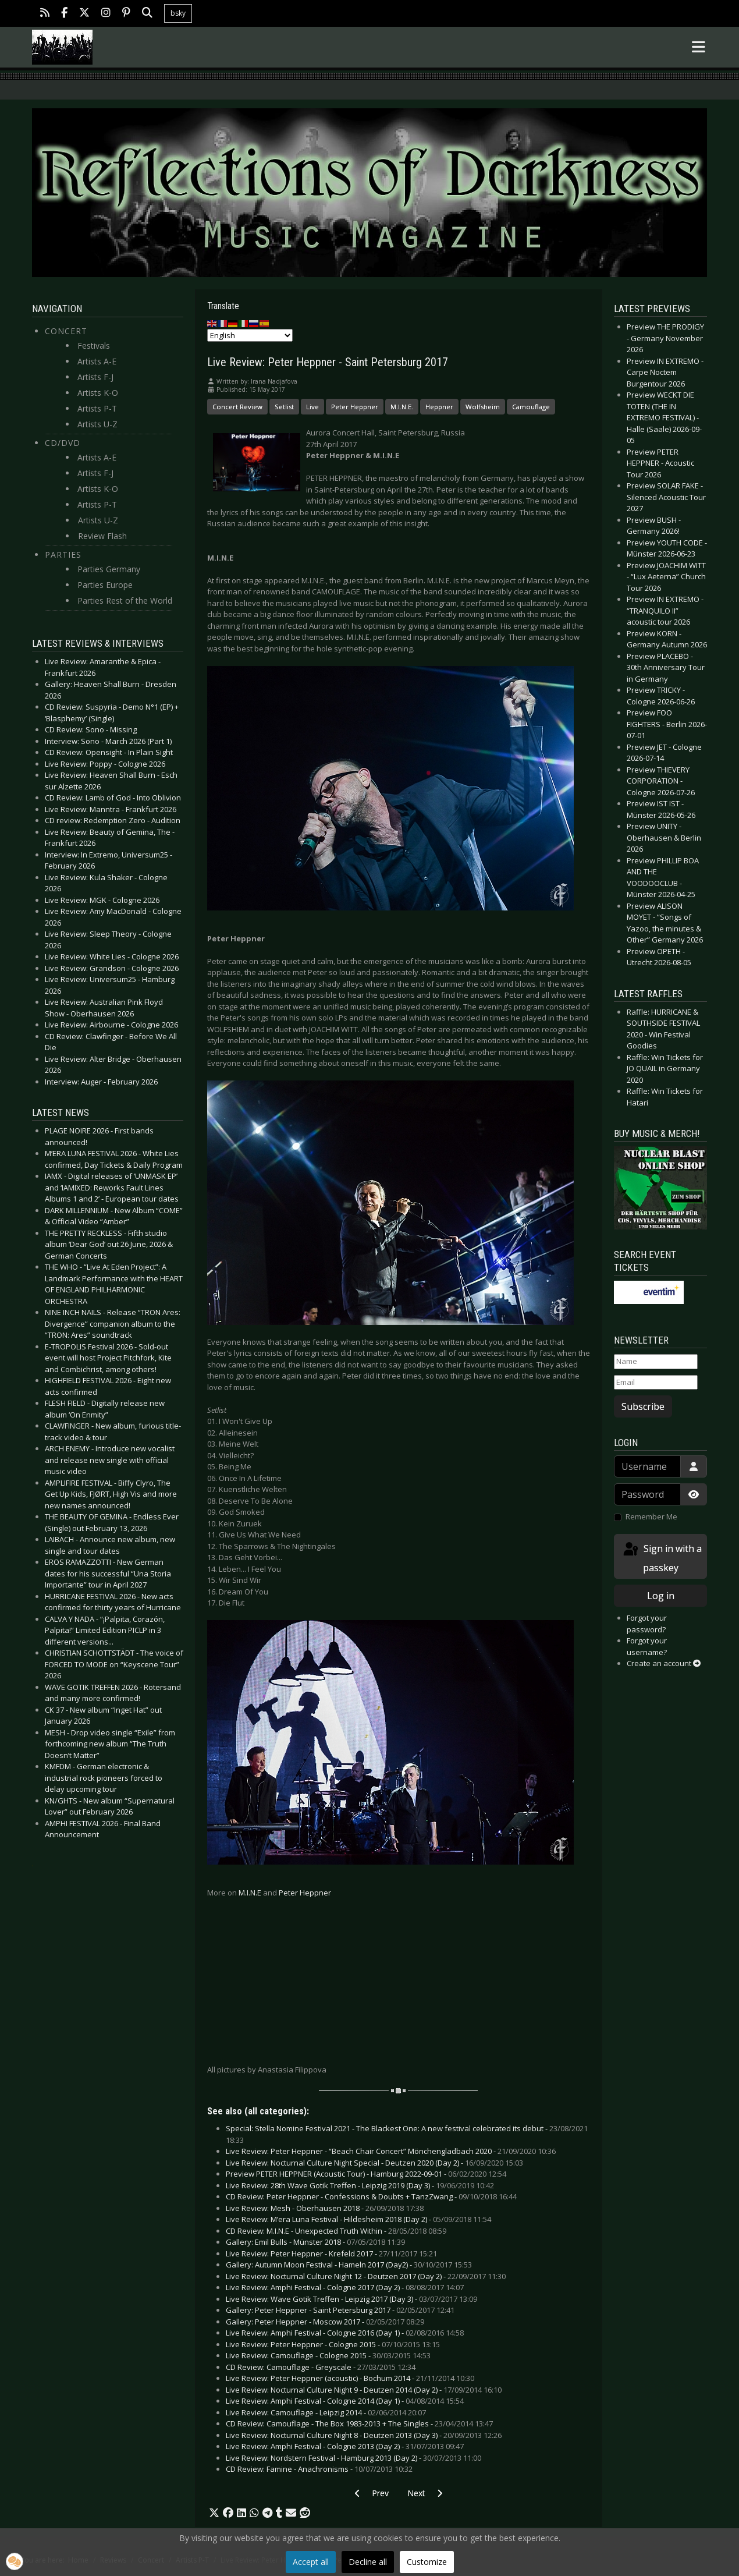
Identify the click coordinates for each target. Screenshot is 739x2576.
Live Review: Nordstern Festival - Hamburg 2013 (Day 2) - (353, 2458)
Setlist (284, 406)
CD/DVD (62, 442)
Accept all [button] (311, 2561)
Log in (660, 1595)
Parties (63, 554)
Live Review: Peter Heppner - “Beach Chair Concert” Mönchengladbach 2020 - (391, 2151)
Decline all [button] (368, 2561)
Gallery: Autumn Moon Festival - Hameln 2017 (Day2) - (349, 2264)
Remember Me (651, 1516)
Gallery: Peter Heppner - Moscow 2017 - (325, 2321)
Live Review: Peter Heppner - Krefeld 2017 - (331, 2253)
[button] (214, 2513)
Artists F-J (95, 376)
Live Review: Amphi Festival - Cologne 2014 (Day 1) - (345, 2401)
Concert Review (237, 406)
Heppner (439, 406)
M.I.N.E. (401, 406)
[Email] (656, 1382)
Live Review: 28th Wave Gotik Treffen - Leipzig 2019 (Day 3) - (360, 2185)
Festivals (93, 345)
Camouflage (531, 406)
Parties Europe (105, 584)
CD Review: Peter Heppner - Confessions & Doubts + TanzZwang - (371, 2196)
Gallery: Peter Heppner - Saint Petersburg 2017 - (340, 2310)
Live (312, 406)
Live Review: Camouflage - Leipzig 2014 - (326, 2412)
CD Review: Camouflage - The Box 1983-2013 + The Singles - (359, 2423)
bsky (178, 13)
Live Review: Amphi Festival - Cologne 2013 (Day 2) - (345, 2446)
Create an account (664, 1663)
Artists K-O (97, 392)
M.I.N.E (250, 1892)
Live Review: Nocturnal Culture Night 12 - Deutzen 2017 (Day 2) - (366, 2276)
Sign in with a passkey (661, 1557)
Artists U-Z (97, 424)
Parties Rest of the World (124, 600)
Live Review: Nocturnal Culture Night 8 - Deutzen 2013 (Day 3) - (364, 2435)
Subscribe (643, 1406)
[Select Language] (250, 335)
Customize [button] (427, 2561)
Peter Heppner (354, 406)
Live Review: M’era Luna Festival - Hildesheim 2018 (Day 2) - (358, 2219)
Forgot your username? (647, 1646)
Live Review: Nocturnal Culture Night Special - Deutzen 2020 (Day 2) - (374, 2162)
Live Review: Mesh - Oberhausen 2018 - (325, 2208)
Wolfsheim (483, 406)
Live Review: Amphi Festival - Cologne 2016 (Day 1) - (345, 2332)
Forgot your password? (647, 1624)
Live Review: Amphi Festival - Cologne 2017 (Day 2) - (345, 2287)
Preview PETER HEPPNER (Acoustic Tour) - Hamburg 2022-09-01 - (366, 2173)
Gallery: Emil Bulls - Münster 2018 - (315, 2242)
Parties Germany (108, 569)
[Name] (656, 1361)
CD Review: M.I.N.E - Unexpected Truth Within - (336, 2231)
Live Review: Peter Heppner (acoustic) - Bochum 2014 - (350, 2378)
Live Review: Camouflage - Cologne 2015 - (328, 2355)
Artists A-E (96, 361)
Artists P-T (97, 408)
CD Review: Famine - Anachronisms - (319, 2469)
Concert (66, 330)
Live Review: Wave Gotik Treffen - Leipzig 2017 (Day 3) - (351, 2299)
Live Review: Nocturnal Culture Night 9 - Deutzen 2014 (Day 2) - (364, 2389)
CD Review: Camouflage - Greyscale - (320, 2367)
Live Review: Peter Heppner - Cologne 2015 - (333, 2344)
